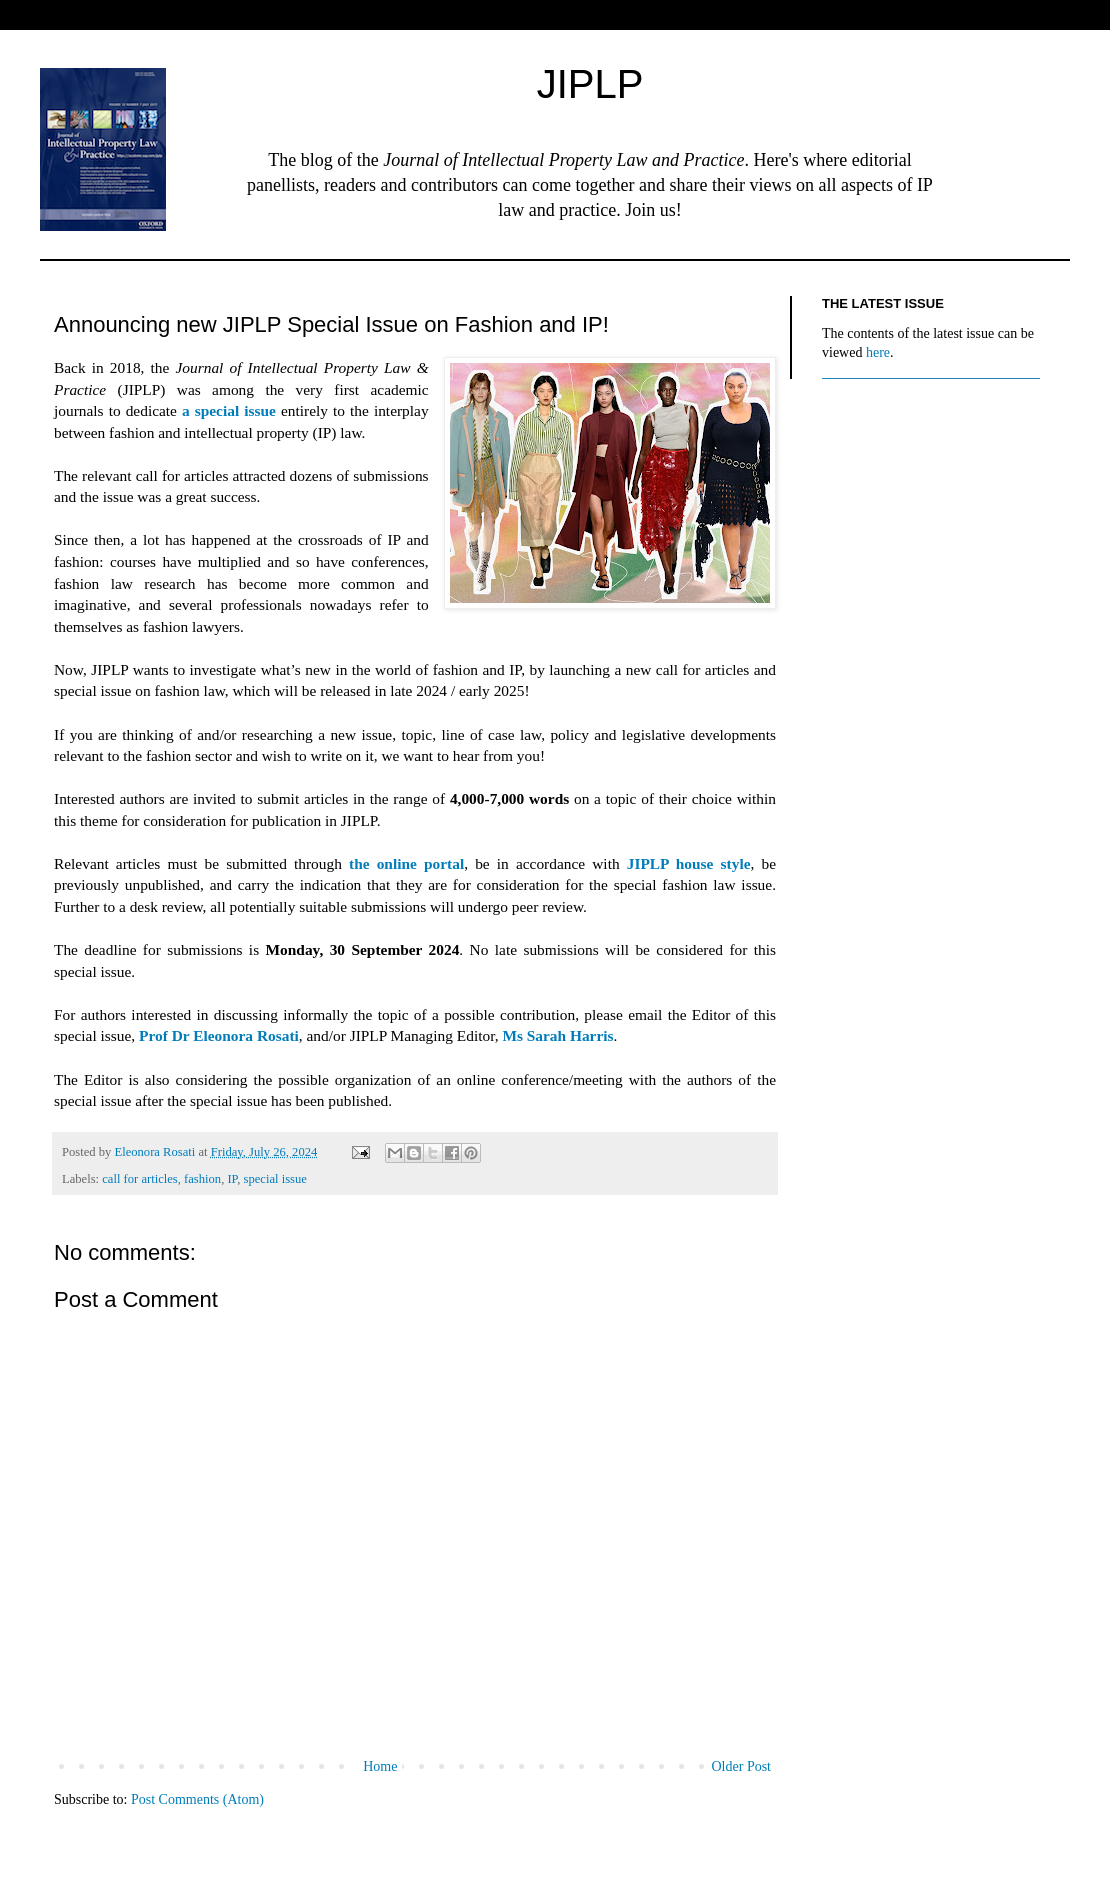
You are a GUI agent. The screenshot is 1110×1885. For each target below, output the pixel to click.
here (878, 352)
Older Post (742, 1766)
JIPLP (590, 84)
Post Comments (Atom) (197, 1799)
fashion (202, 1179)
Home (380, 1766)
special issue (275, 1179)
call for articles (140, 1179)
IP (232, 1179)
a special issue (229, 410)
